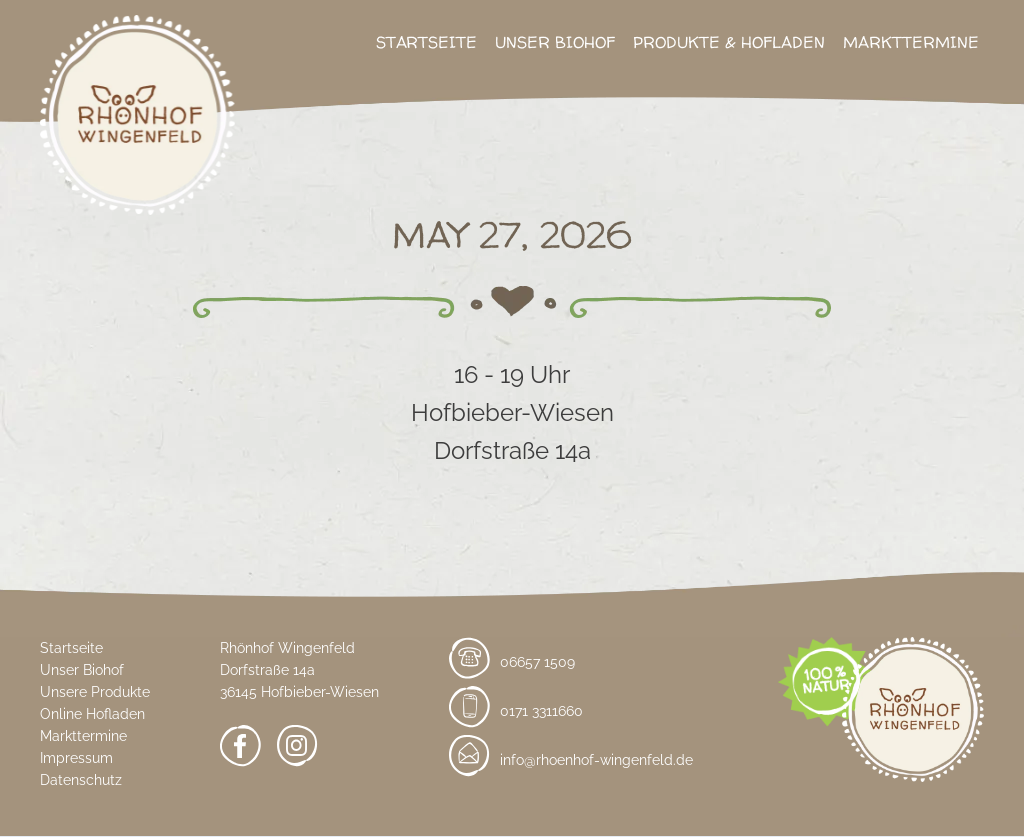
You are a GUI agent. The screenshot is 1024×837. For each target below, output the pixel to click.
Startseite (426, 42)
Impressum (76, 758)
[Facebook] (240, 749)
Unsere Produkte (95, 692)
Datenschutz (81, 780)
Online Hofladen (92, 714)
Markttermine (911, 42)
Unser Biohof (555, 42)
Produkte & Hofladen (729, 42)
